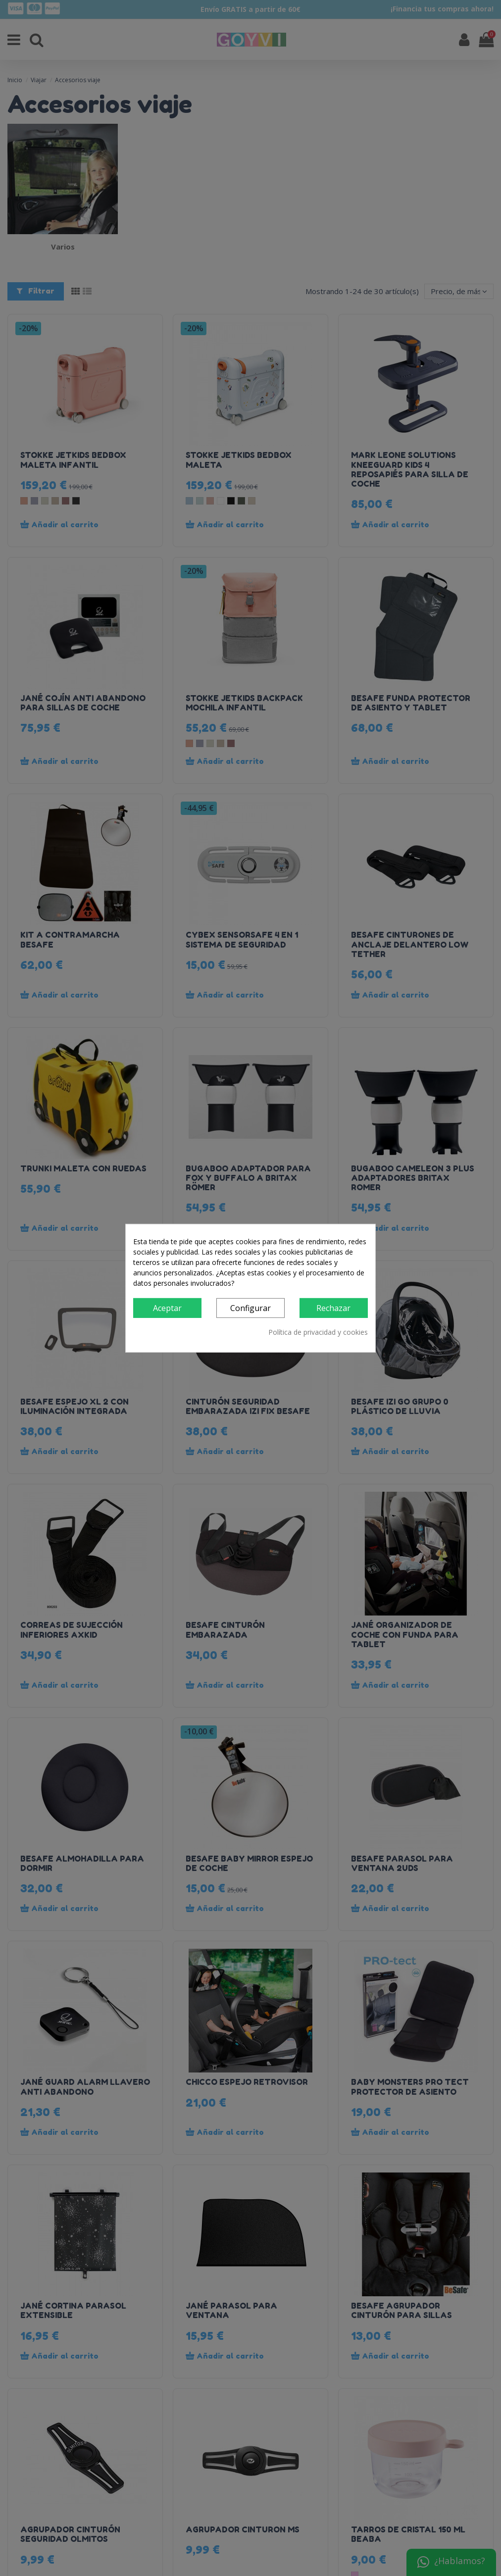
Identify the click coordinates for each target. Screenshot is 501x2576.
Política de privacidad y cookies (318, 1332)
